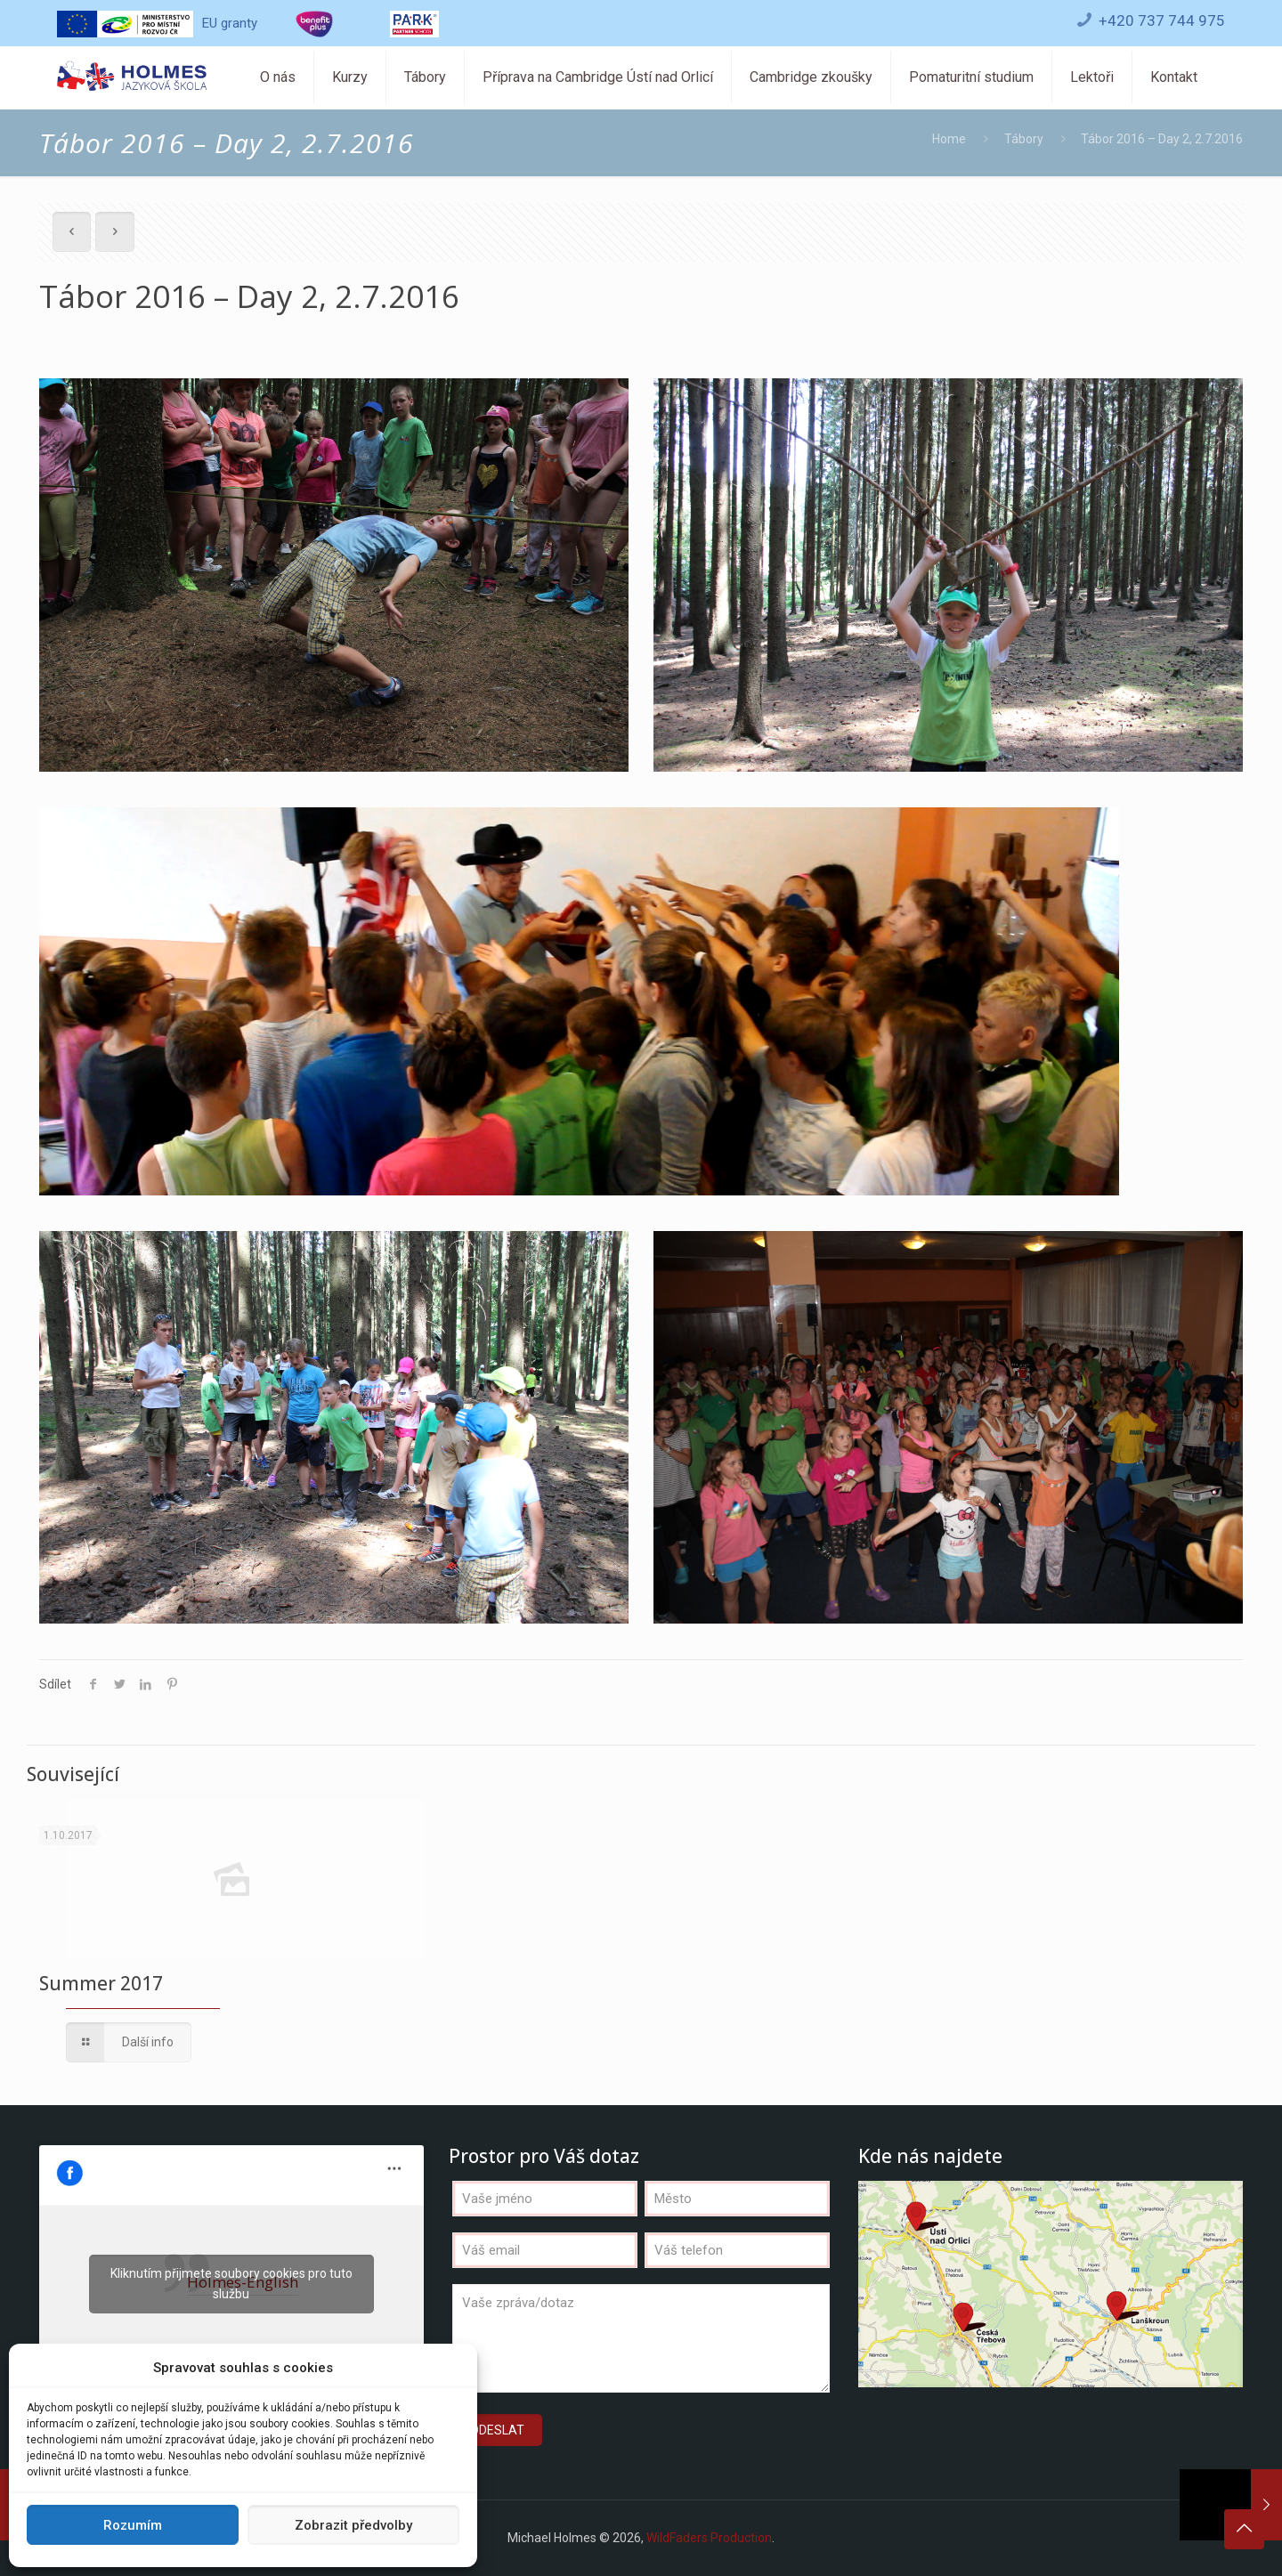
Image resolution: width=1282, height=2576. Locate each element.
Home (949, 139)
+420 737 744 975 (1162, 20)
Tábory (1023, 139)
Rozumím (132, 2525)
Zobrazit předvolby (353, 2525)
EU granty (157, 23)
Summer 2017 (101, 1983)
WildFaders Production (709, 2538)
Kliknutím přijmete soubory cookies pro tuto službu (231, 2283)
